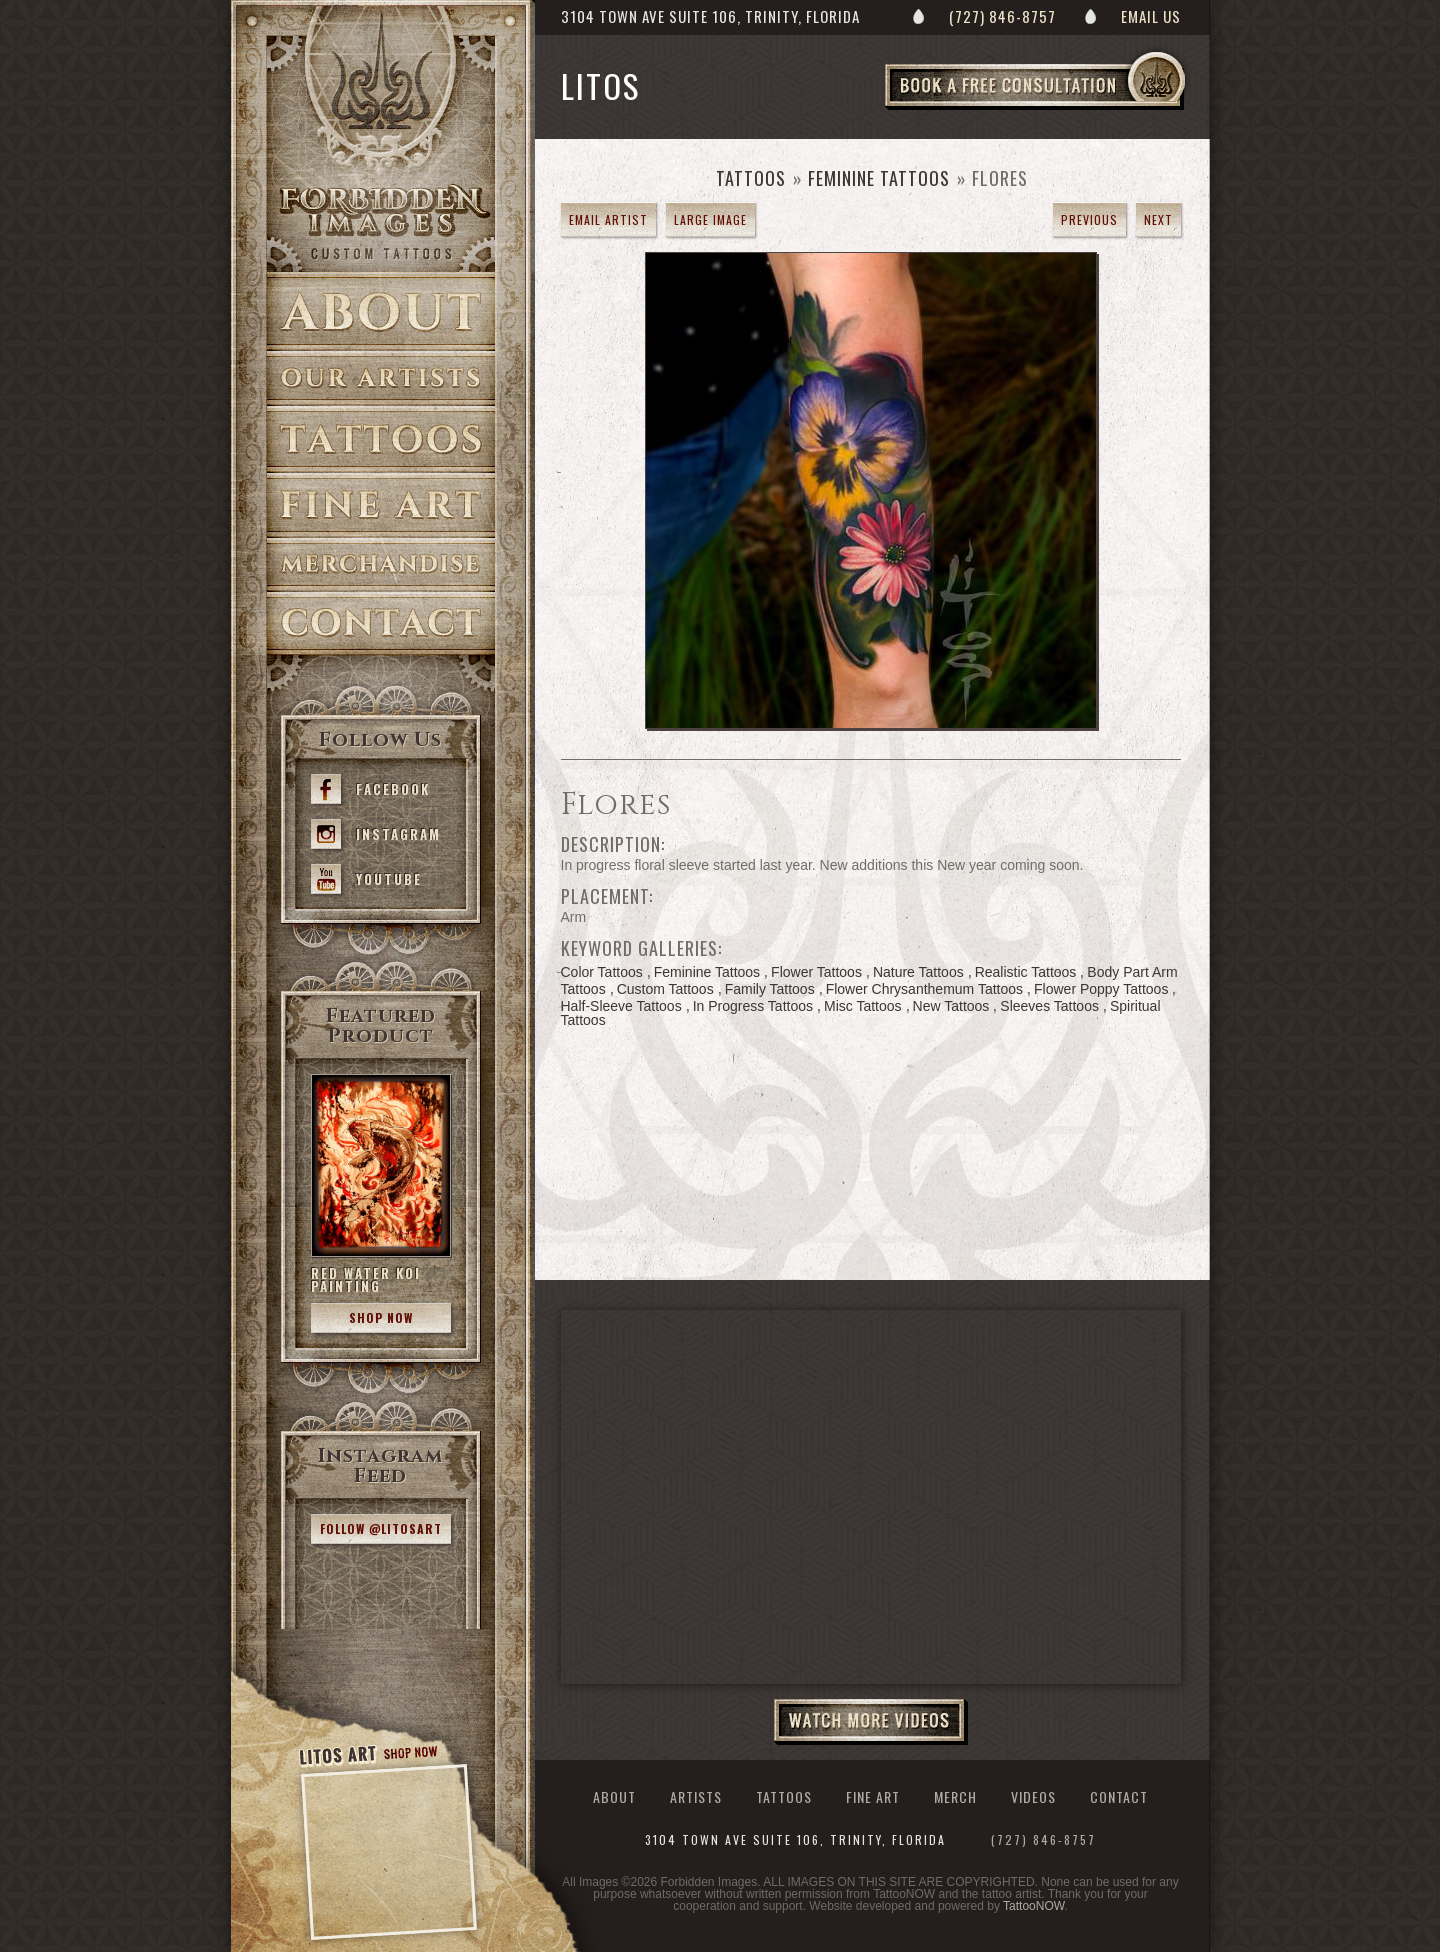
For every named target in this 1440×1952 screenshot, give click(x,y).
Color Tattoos (602, 972)
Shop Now (381, 1317)
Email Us (1151, 16)
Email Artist (608, 219)
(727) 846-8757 (1002, 16)
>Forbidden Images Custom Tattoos (381, 222)
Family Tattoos (770, 989)
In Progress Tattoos (753, 1006)
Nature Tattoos (918, 972)
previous (1089, 219)
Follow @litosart (381, 1528)
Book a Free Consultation (1077, 109)
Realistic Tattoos (1026, 972)
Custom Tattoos (665, 989)
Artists (381, 378)
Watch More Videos (871, 1722)
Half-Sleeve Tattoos (621, 1006)
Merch (955, 1796)
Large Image (710, 219)
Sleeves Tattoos (1049, 1006)
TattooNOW (1033, 1906)
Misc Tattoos (863, 1006)
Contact (381, 623)
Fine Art (381, 505)
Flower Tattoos (816, 972)
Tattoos (381, 439)
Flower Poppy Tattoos (1101, 989)
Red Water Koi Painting (366, 1279)
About (381, 311)
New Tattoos (951, 1006)
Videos (1033, 1796)
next (1158, 219)
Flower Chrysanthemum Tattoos (924, 989)
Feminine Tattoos (879, 178)
